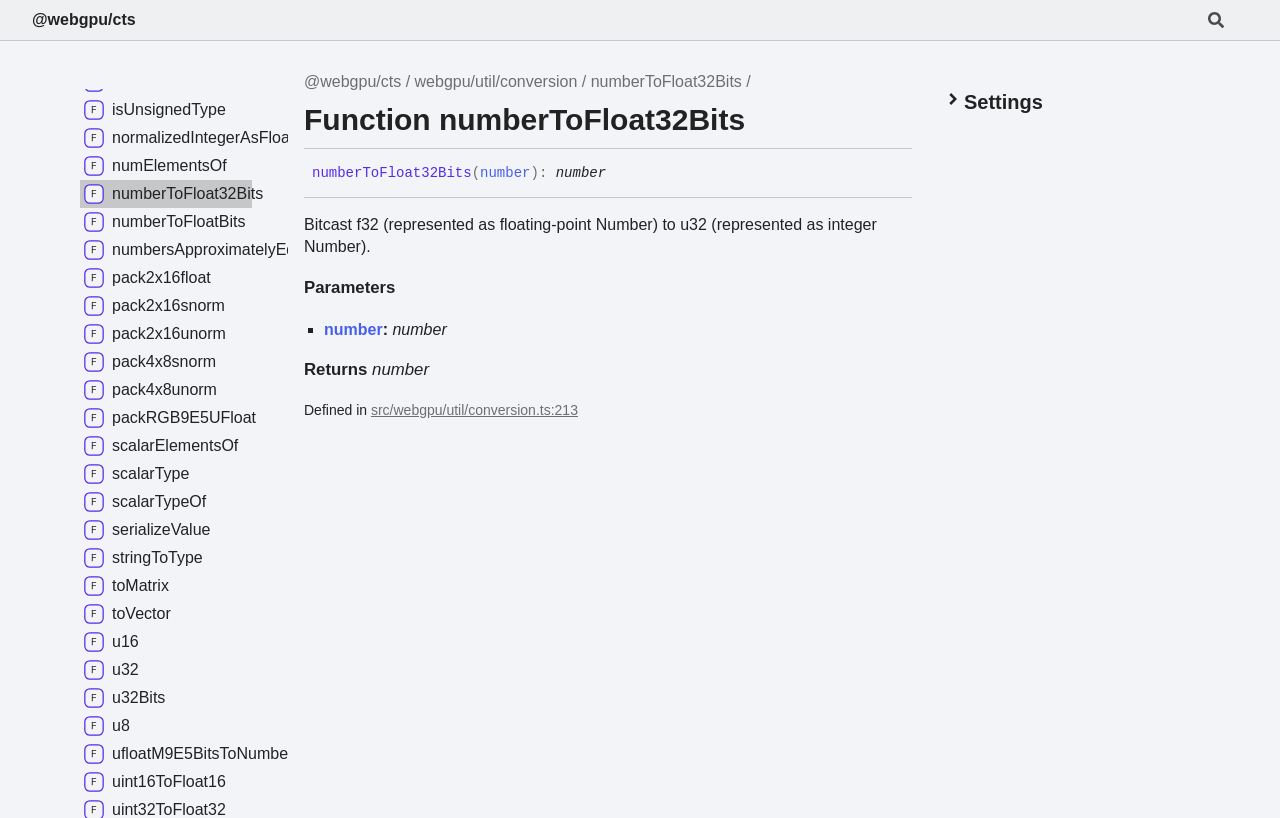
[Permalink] (621, 174)
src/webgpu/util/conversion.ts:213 (474, 410)
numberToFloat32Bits (666, 81)
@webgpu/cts (84, 19)
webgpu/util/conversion (496, 81)
